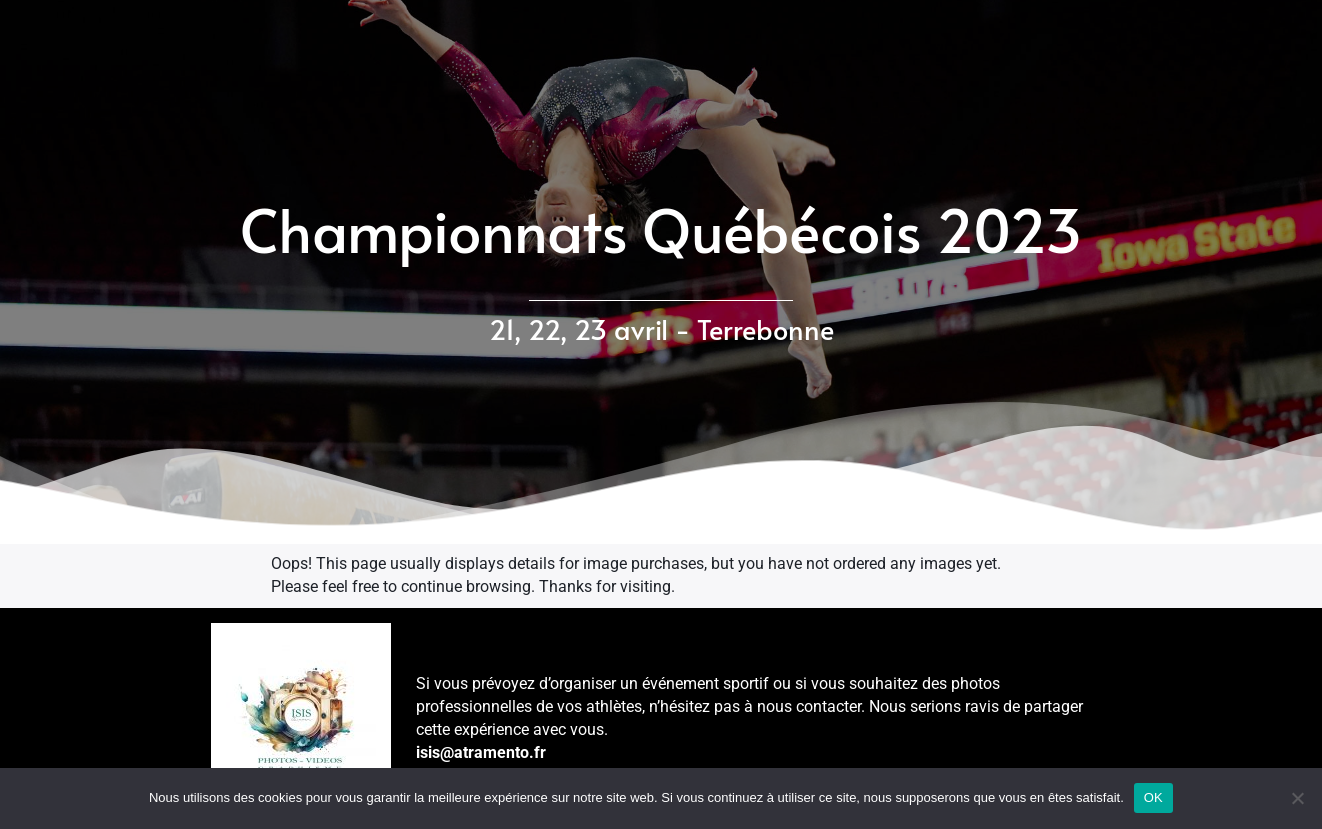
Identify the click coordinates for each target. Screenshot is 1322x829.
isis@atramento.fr (481, 752)
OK (1153, 797)
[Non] (1297, 798)
